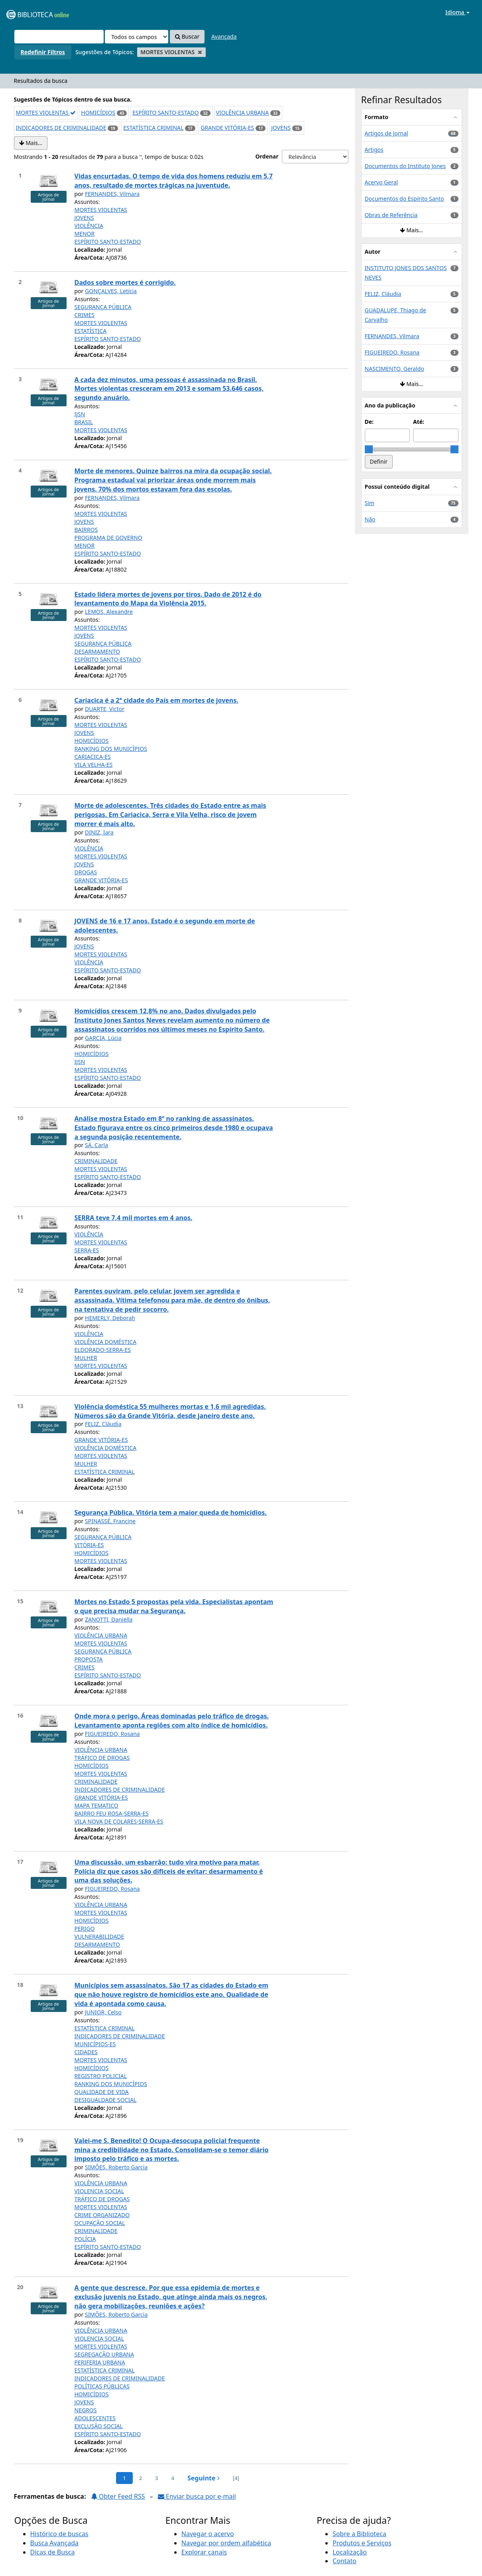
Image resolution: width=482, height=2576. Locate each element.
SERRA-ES (87, 1250)
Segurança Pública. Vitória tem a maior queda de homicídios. (171, 1512)
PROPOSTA (89, 1659)
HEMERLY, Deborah (110, 1318)
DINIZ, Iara (99, 832)
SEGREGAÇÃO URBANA (104, 2354)
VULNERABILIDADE (99, 1936)
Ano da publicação (390, 405)
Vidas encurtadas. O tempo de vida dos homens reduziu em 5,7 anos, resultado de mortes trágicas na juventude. (174, 181)
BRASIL (84, 422)
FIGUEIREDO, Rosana (112, 1734)
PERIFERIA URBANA (100, 2362)
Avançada (224, 36)
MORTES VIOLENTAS (46, 112)
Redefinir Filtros (43, 52)
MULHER (86, 1357)
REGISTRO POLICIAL (101, 2076)
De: (369, 421)
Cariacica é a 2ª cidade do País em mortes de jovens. (156, 700)
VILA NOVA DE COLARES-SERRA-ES (119, 1821)
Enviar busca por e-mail (197, 2496)
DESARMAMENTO (97, 651)
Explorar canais (204, 2552)
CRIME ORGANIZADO (102, 2215)
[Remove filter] (200, 52)
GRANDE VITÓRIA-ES (227, 127)
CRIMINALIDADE (96, 1161)
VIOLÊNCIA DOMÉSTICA (106, 1342)
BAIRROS (86, 529)
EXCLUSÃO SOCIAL (99, 2426)
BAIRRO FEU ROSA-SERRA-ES (112, 1813)
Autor (373, 251)
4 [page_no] (172, 2478)
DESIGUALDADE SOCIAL (106, 2100)
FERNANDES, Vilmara (112, 194)
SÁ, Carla (96, 1145)
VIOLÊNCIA (89, 225)
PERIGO (85, 1928)
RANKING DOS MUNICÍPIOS (111, 748)
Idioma (457, 12)
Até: (418, 421)
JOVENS (281, 127)
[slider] (369, 449)
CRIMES (84, 315)
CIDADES (86, 2052)
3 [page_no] (156, 2478)
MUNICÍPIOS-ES (95, 2044)
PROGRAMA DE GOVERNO (108, 537)
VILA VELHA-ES (94, 764)
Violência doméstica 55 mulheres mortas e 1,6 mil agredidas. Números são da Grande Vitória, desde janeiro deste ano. (170, 1411)
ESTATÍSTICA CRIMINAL (153, 127)
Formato (377, 117)
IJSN (80, 414)
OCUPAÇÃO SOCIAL (100, 2223)
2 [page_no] (140, 2478)
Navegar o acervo (207, 2533)
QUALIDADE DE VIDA (102, 2092)
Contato (344, 2560)
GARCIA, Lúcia (103, 1038)
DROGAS (86, 872)
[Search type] (136, 36)
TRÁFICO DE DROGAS (102, 1757)
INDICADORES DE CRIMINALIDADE (61, 127)
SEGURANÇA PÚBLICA (103, 307)
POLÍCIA (85, 2239)
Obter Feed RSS (118, 2496)
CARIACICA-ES (93, 756)
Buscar (187, 36)
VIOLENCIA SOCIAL (99, 2191)
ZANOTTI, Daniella (108, 1619)
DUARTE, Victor (104, 709)
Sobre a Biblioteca (359, 2533)
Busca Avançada (54, 2543)
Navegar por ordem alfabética (226, 2543)
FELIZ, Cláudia (103, 1424)
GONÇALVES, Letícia (111, 291)
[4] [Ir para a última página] (236, 2478)
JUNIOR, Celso (103, 2012)
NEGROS (86, 2410)
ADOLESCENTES (95, 2418)
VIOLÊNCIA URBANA (242, 112)
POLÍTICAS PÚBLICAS (102, 2386)
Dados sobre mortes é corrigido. (125, 282)
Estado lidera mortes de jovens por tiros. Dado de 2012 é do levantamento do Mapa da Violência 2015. (168, 599)
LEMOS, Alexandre (109, 611)
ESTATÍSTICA (91, 331)
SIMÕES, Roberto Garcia (116, 2167)
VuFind (25, 12)
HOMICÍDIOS (98, 112)
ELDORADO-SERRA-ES (103, 1350)
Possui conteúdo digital (397, 486)
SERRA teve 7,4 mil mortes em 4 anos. (134, 1217)
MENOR (85, 233)
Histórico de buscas (59, 2533)
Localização (349, 2552)
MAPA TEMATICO (96, 1805)
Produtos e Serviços (362, 2543)
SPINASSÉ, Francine (110, 1521)
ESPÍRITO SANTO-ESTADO (165, 112)
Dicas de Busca (52, 2552)
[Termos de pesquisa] (59, 36)
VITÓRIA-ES (89, 1545)
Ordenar (266, 156)
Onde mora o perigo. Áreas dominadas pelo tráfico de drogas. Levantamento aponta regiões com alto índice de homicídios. (172, 1721)
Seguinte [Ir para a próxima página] (203, 2478)
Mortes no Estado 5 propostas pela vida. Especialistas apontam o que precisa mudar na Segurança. (174, 1606)
